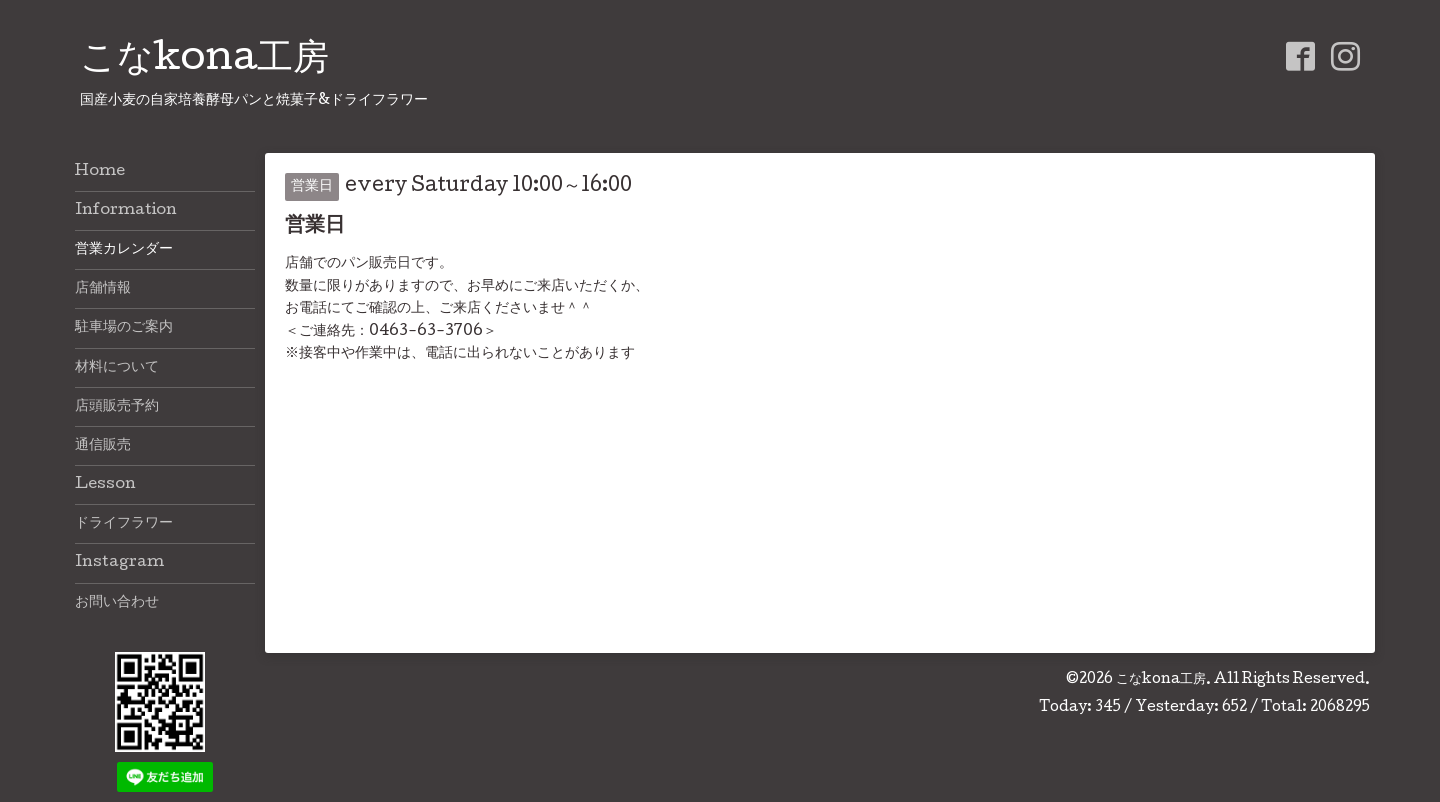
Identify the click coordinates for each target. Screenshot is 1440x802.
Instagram (119, 563)
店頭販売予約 (117, 407)
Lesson (105, 485)
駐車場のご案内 (124, 328)
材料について (117, 368)
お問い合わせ (117, 603)
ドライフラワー (124, 524)
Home (100, 172)
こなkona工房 (204, 61)
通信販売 (103, 446)
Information (126, 211)
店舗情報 (103, 289)
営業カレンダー (124, 250)
